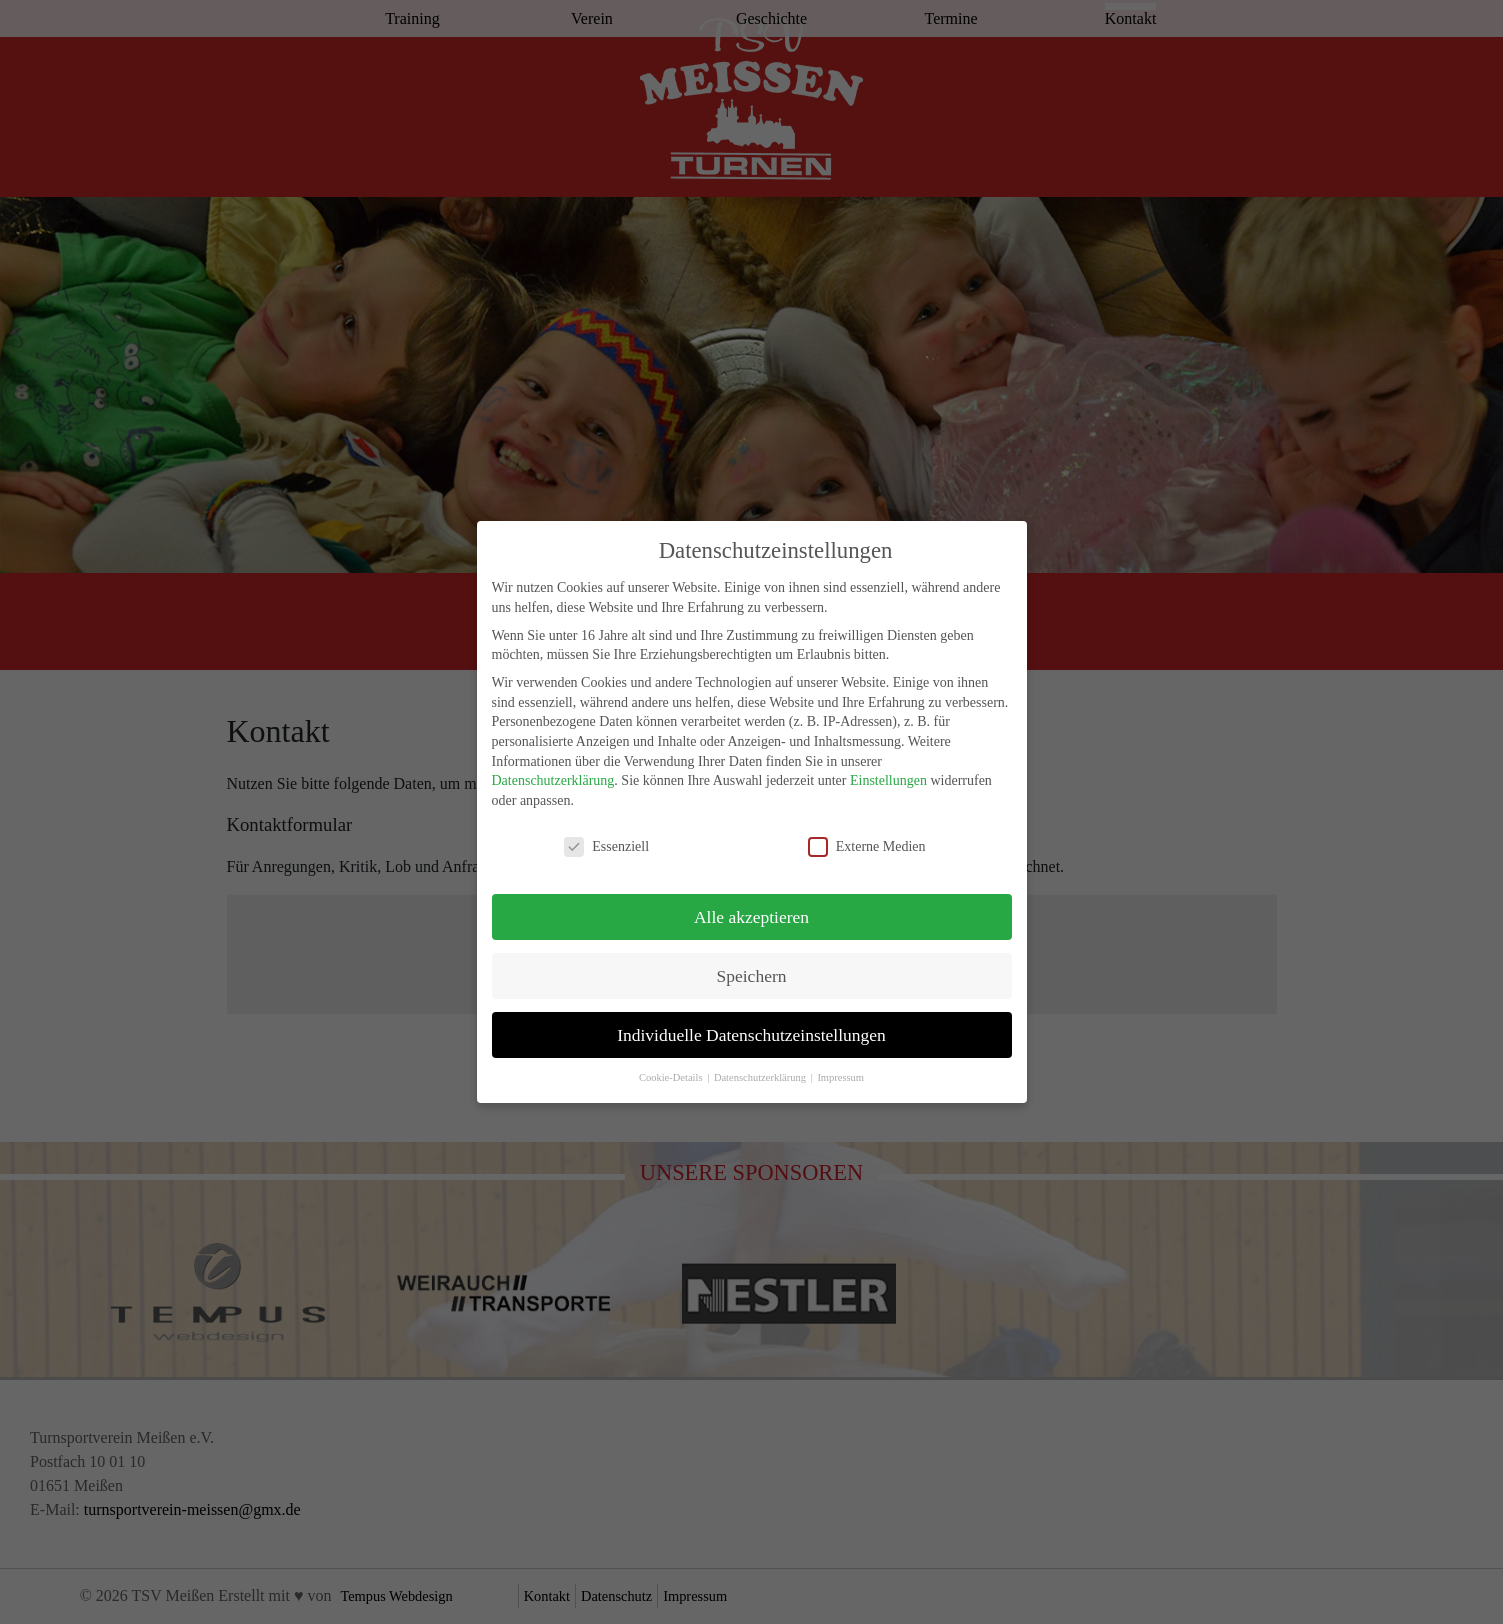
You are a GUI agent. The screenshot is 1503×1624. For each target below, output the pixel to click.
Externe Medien (867, 836)
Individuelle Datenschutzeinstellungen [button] (751, 1025)
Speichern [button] (752, 966)
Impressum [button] (840, 1068)
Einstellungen (888, 771)
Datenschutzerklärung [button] (761, 1068)
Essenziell (606, 836)
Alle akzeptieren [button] (751, 907)
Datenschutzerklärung (553, 771)
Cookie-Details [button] (672, 1068)
